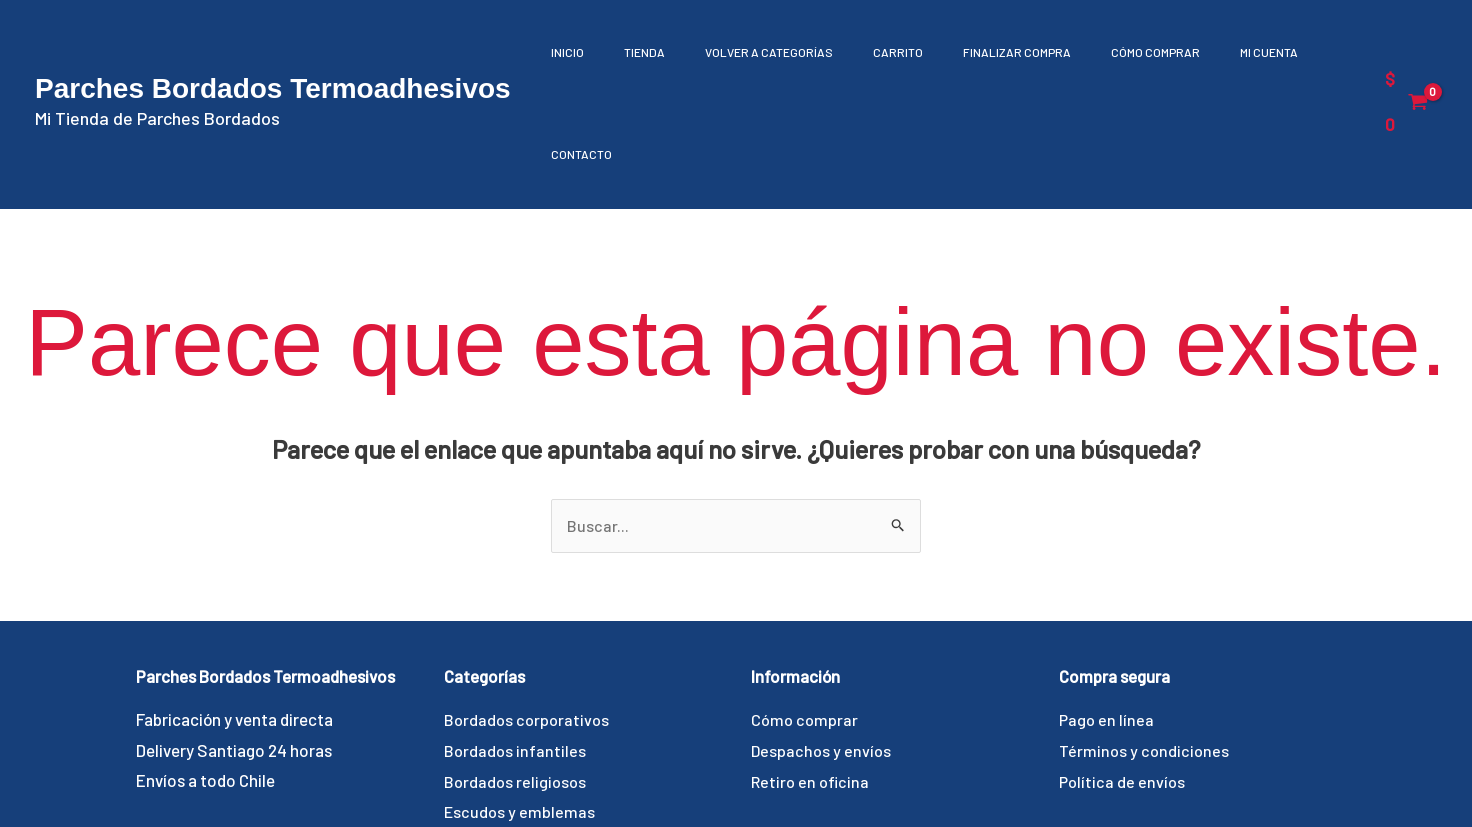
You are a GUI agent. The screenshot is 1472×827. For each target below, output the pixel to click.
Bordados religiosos (517, 680)
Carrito (875, 52)
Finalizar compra (984, 52)
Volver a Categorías (756, 52)
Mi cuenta (1216, 52)
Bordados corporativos (529, 619)
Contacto (1305, 52)
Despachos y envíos (822, 649)
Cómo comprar (1112, 52)
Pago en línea (1107, 619)
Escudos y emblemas (520, 711)
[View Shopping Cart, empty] (1404, 50)
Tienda (641, 52)
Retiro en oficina (812, 680)
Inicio (574, 52)
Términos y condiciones (1145, 649)
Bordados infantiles (516, 649)
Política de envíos (1123, 680)
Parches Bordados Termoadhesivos (273, 37)
